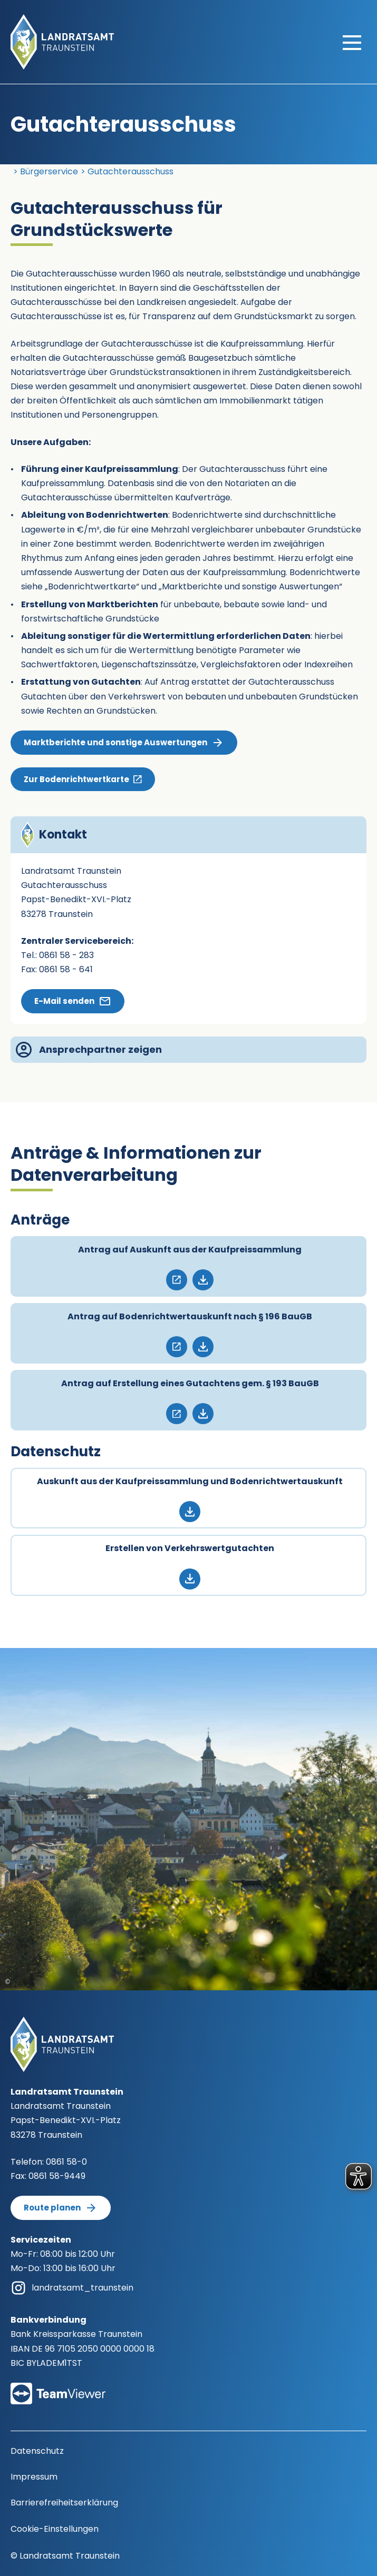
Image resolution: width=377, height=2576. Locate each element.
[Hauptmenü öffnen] (351, 42)
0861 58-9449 (56, 2176)
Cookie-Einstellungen (55, 2529)
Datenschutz (37, 2451)
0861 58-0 (66, 2162)
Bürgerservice (49, 171)
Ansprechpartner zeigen (89, 1050)
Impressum (34, 2477)
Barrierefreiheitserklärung (64, 2502)
